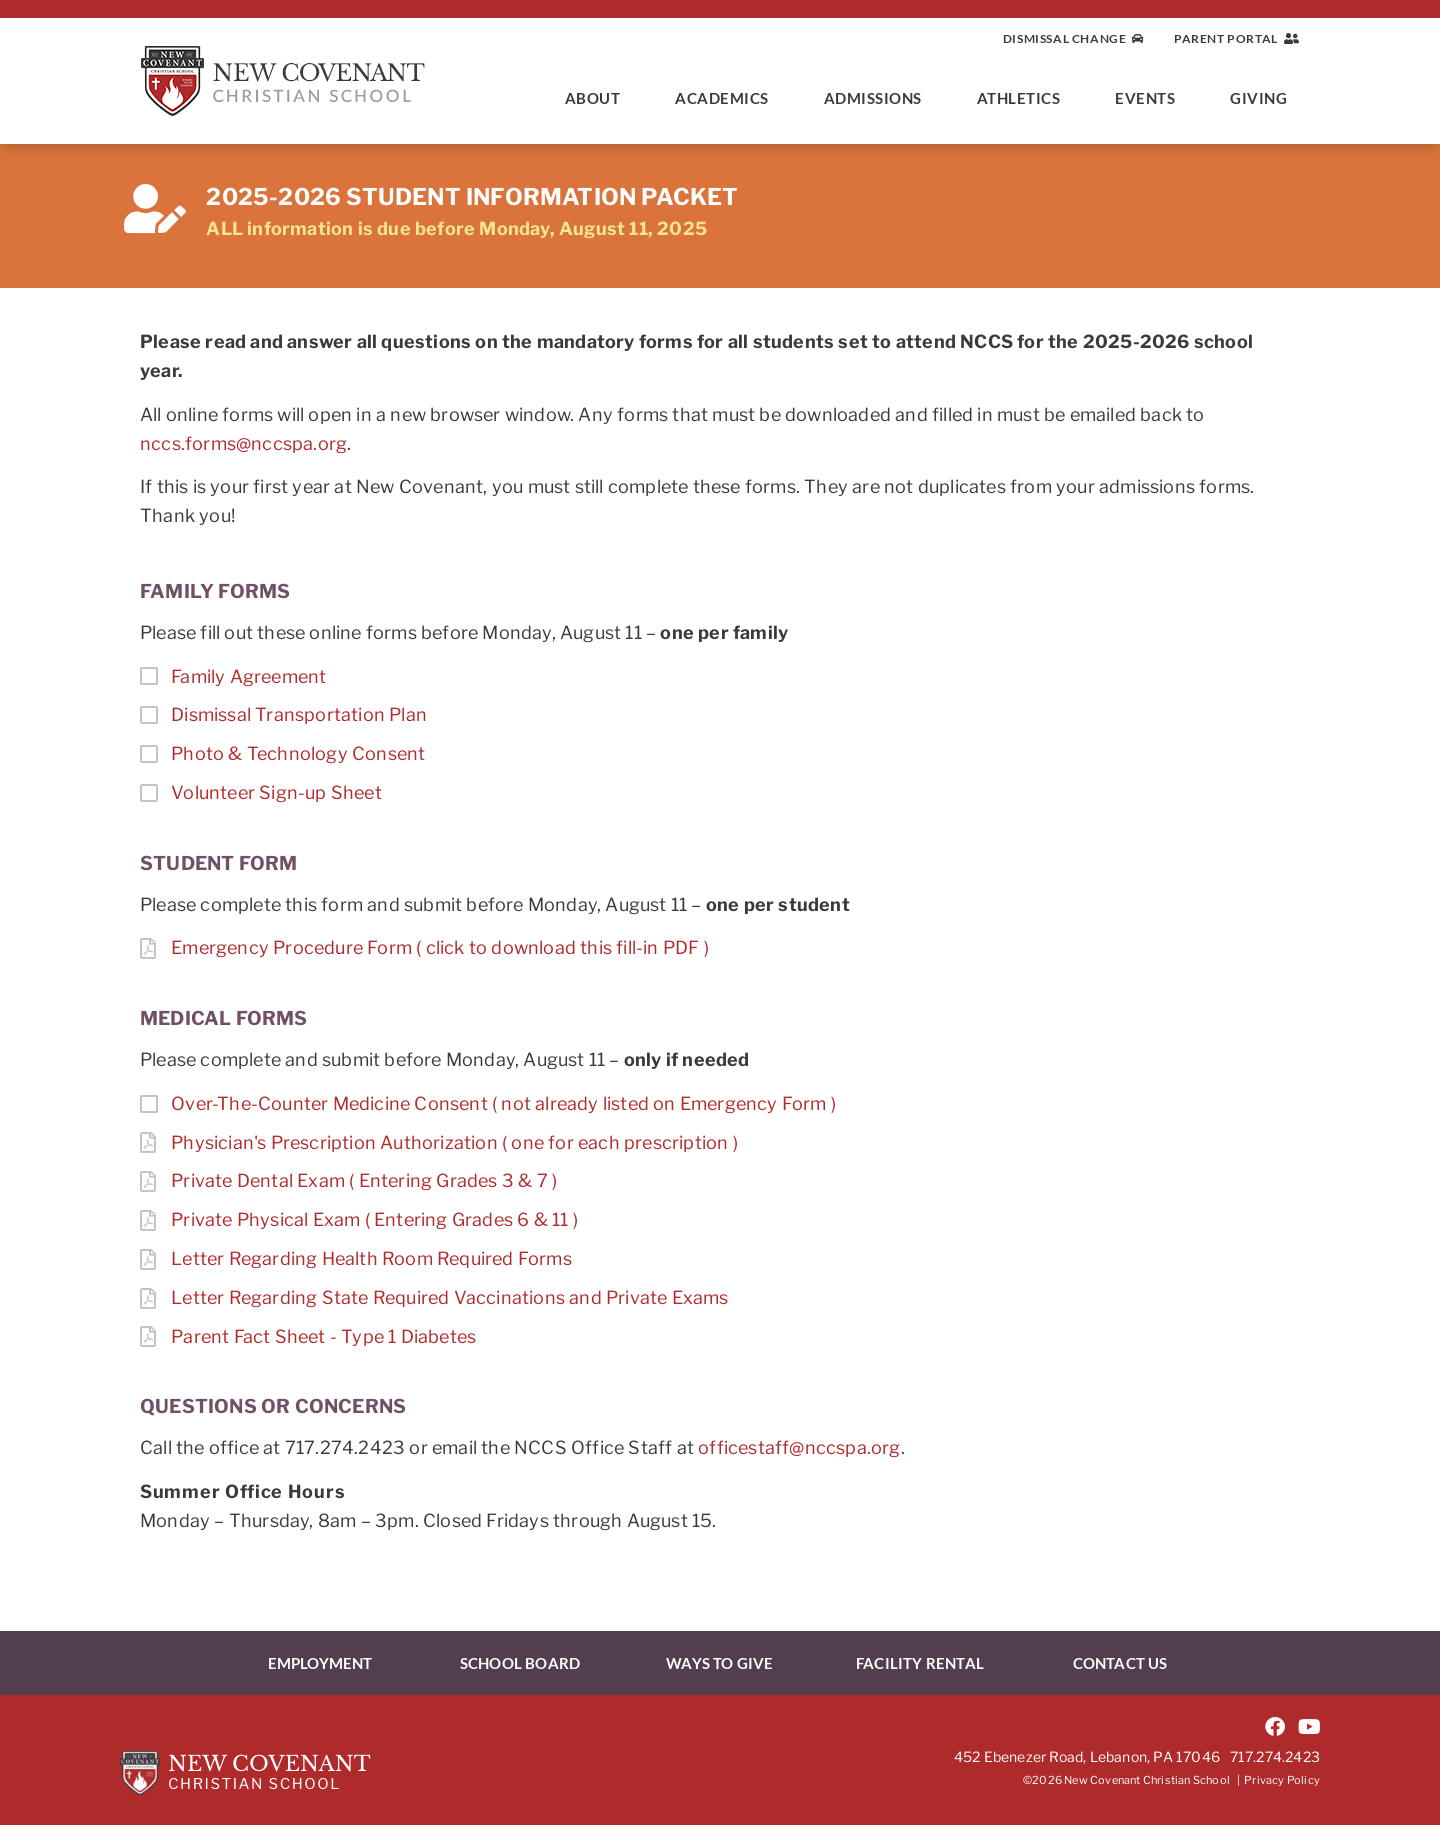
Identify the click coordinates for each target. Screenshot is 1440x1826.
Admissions (878, 98)
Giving (1263, 98)
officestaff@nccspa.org (799, 1447)
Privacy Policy (1282, 1781)
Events (1150, 98)
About (598, 98)
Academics (727, 98)
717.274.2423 (1275, 1756)
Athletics (1024, 98)
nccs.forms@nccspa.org (243, 443)
